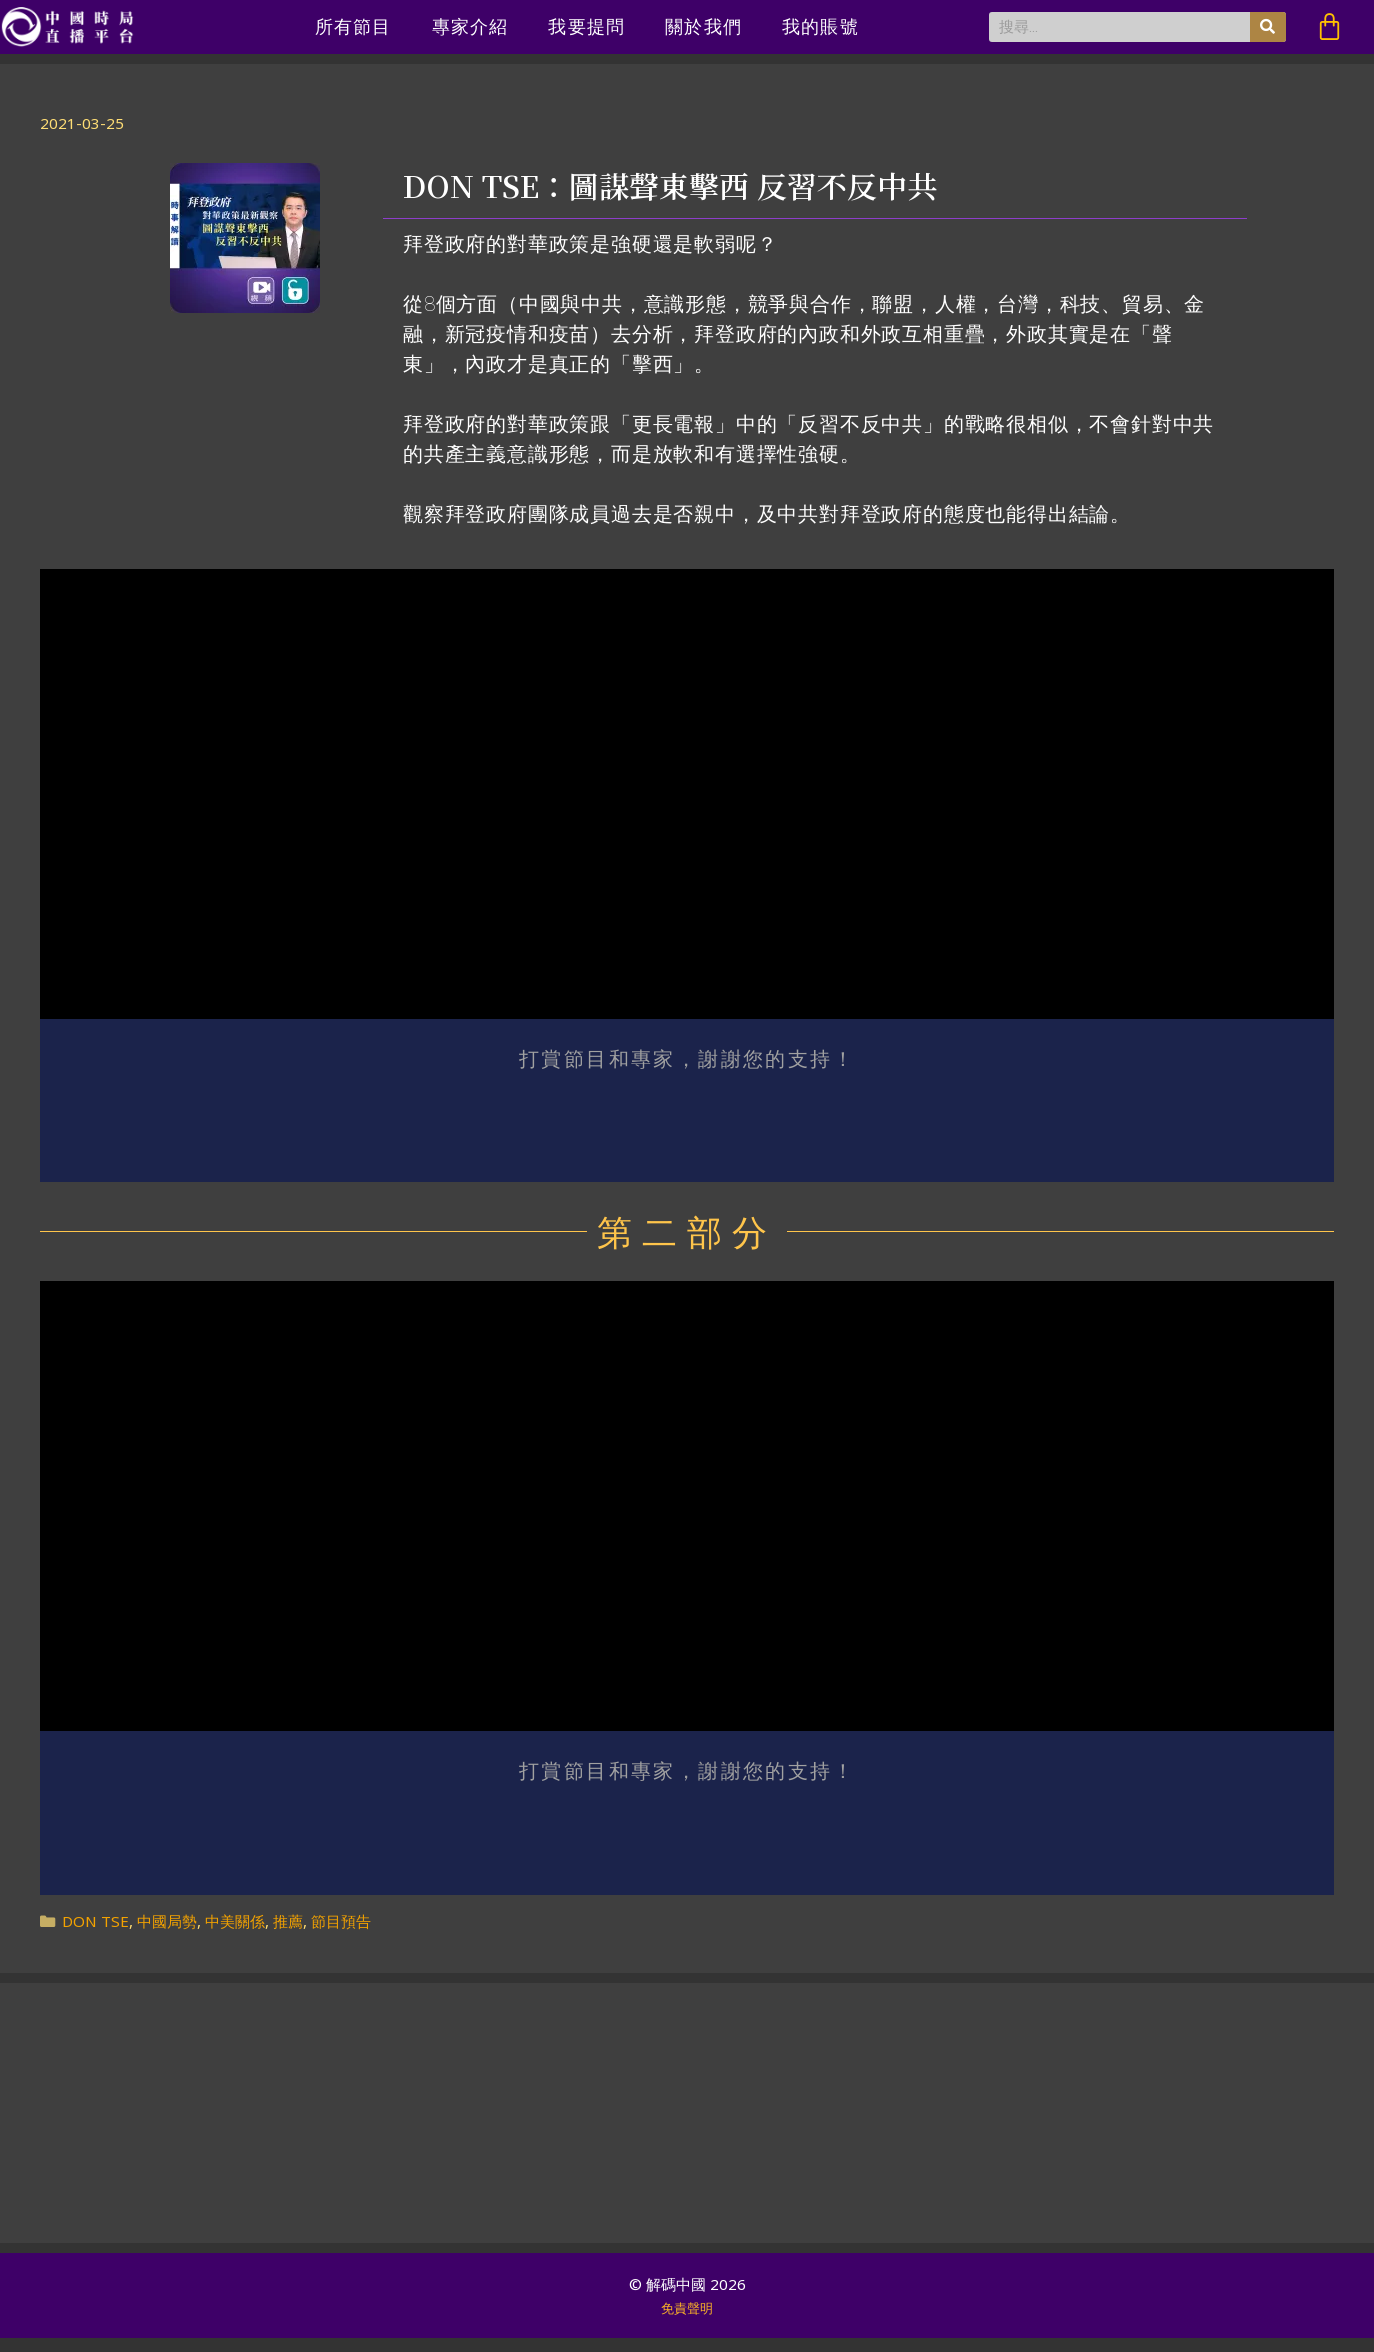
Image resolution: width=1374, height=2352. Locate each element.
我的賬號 (820, 26)
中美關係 (235, 1935)
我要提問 (586, 26)
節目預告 (341, 1935)
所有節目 (353, 26)
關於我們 (703, 26)
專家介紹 (470, 26)
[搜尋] (1268, 27)
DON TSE (95, 1935)
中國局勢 (167, 1935)
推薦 (288, 1935)
